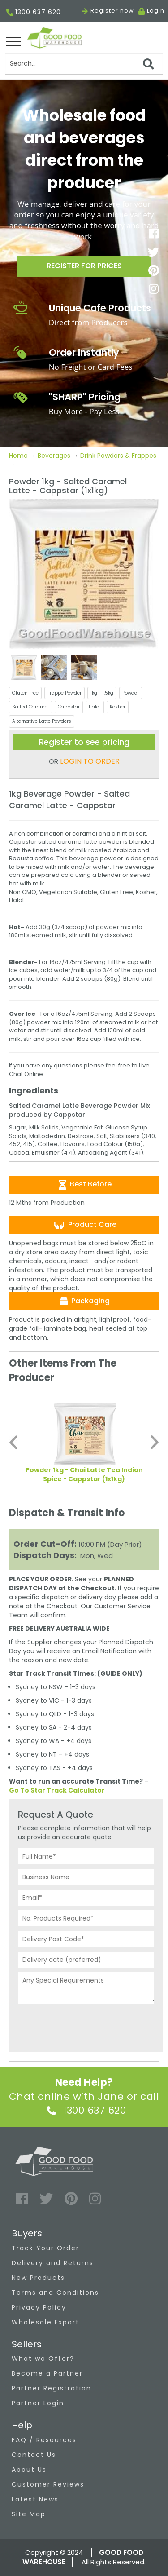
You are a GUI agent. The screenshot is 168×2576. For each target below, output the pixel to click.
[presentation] (86, 2025)
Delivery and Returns (53, 2262)
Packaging (84, 1301)
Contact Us (34, 2454)
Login (155, 11)
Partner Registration (51, 2388)
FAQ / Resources (44, 2439)
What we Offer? (43, 2358)
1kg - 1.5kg (101, 693)
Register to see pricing (84, 742)
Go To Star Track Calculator (57, 1790)
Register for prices (84, 266)
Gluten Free (25, 693)
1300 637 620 (33, 13)
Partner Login (38, 2403)
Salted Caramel (30, 707)
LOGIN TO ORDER (90, 761)
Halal (95, 707)
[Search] (84, 64)
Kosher (117, 707)
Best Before (84, 1184)
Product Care (84, 1225)
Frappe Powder (64, 693)
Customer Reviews (48, 2484)
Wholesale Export (45, 2322)
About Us (29, 2469)
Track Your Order (45, 2248)
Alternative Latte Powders (41, 721)
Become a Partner (47, 2373)
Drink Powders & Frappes (118, 455)
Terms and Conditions (55, 2292)
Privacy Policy (39, 2307)
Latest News (35, 2499)
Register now (108, 11)
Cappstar (69, 707)
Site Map (29, 2514)
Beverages (54, 455)
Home (19, 455)
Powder (130, 693)
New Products (38, 2277)
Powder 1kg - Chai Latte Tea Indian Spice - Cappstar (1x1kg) (84, 1474)
